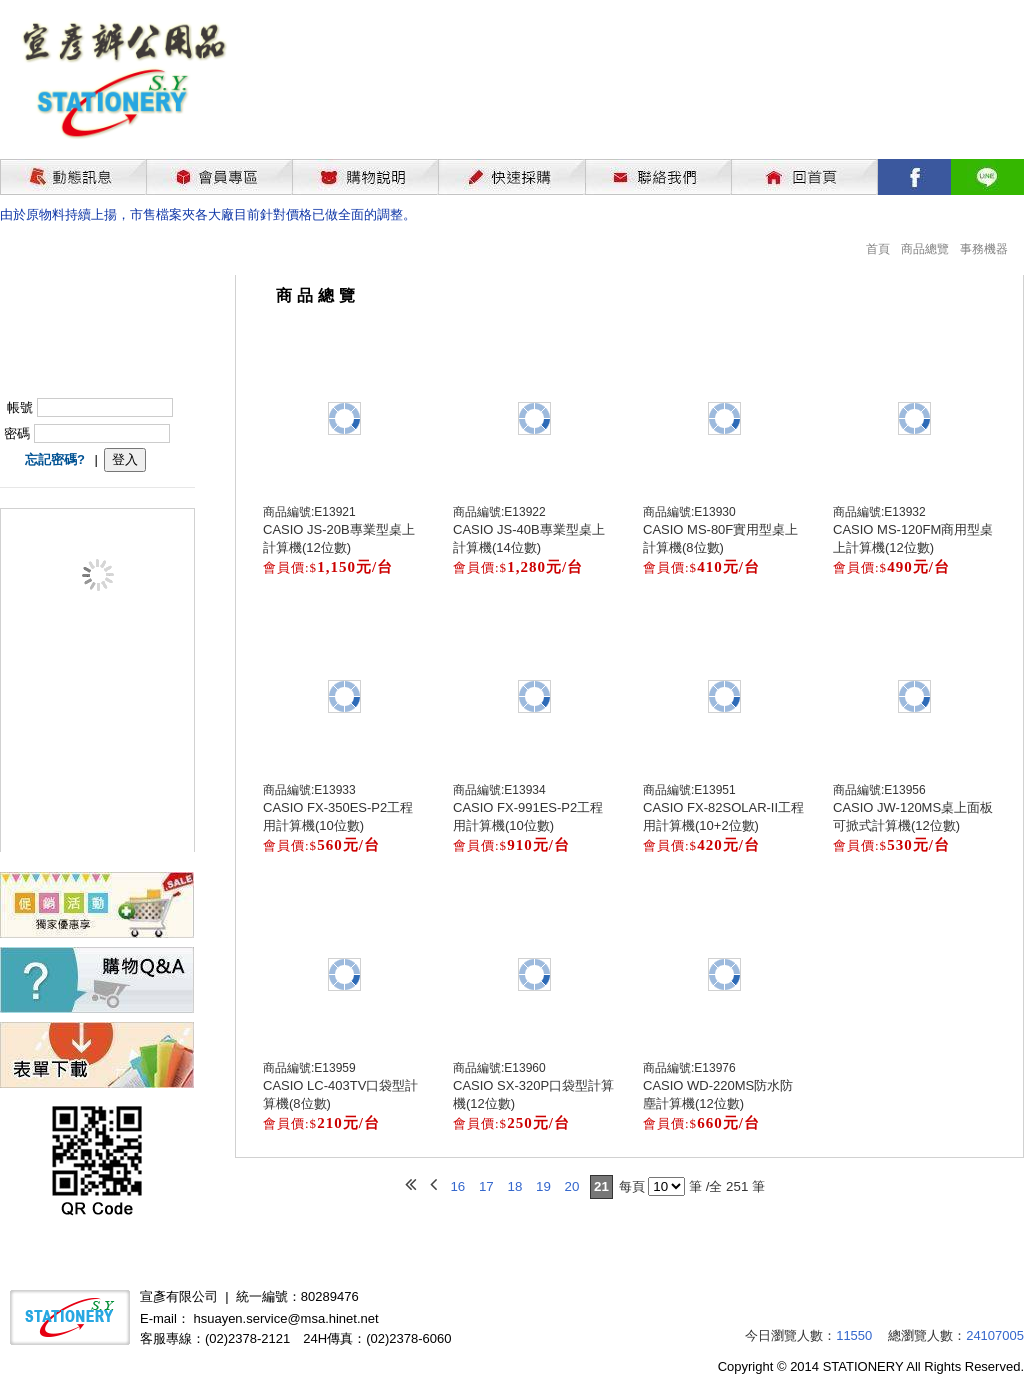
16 (457, 1186)
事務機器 (984, 249)
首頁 (878, 249)
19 (543, 1186)
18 (514, 1186)
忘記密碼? (55, 459)
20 (572, 1186)
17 (486, 1186)
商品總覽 (925, 249)
